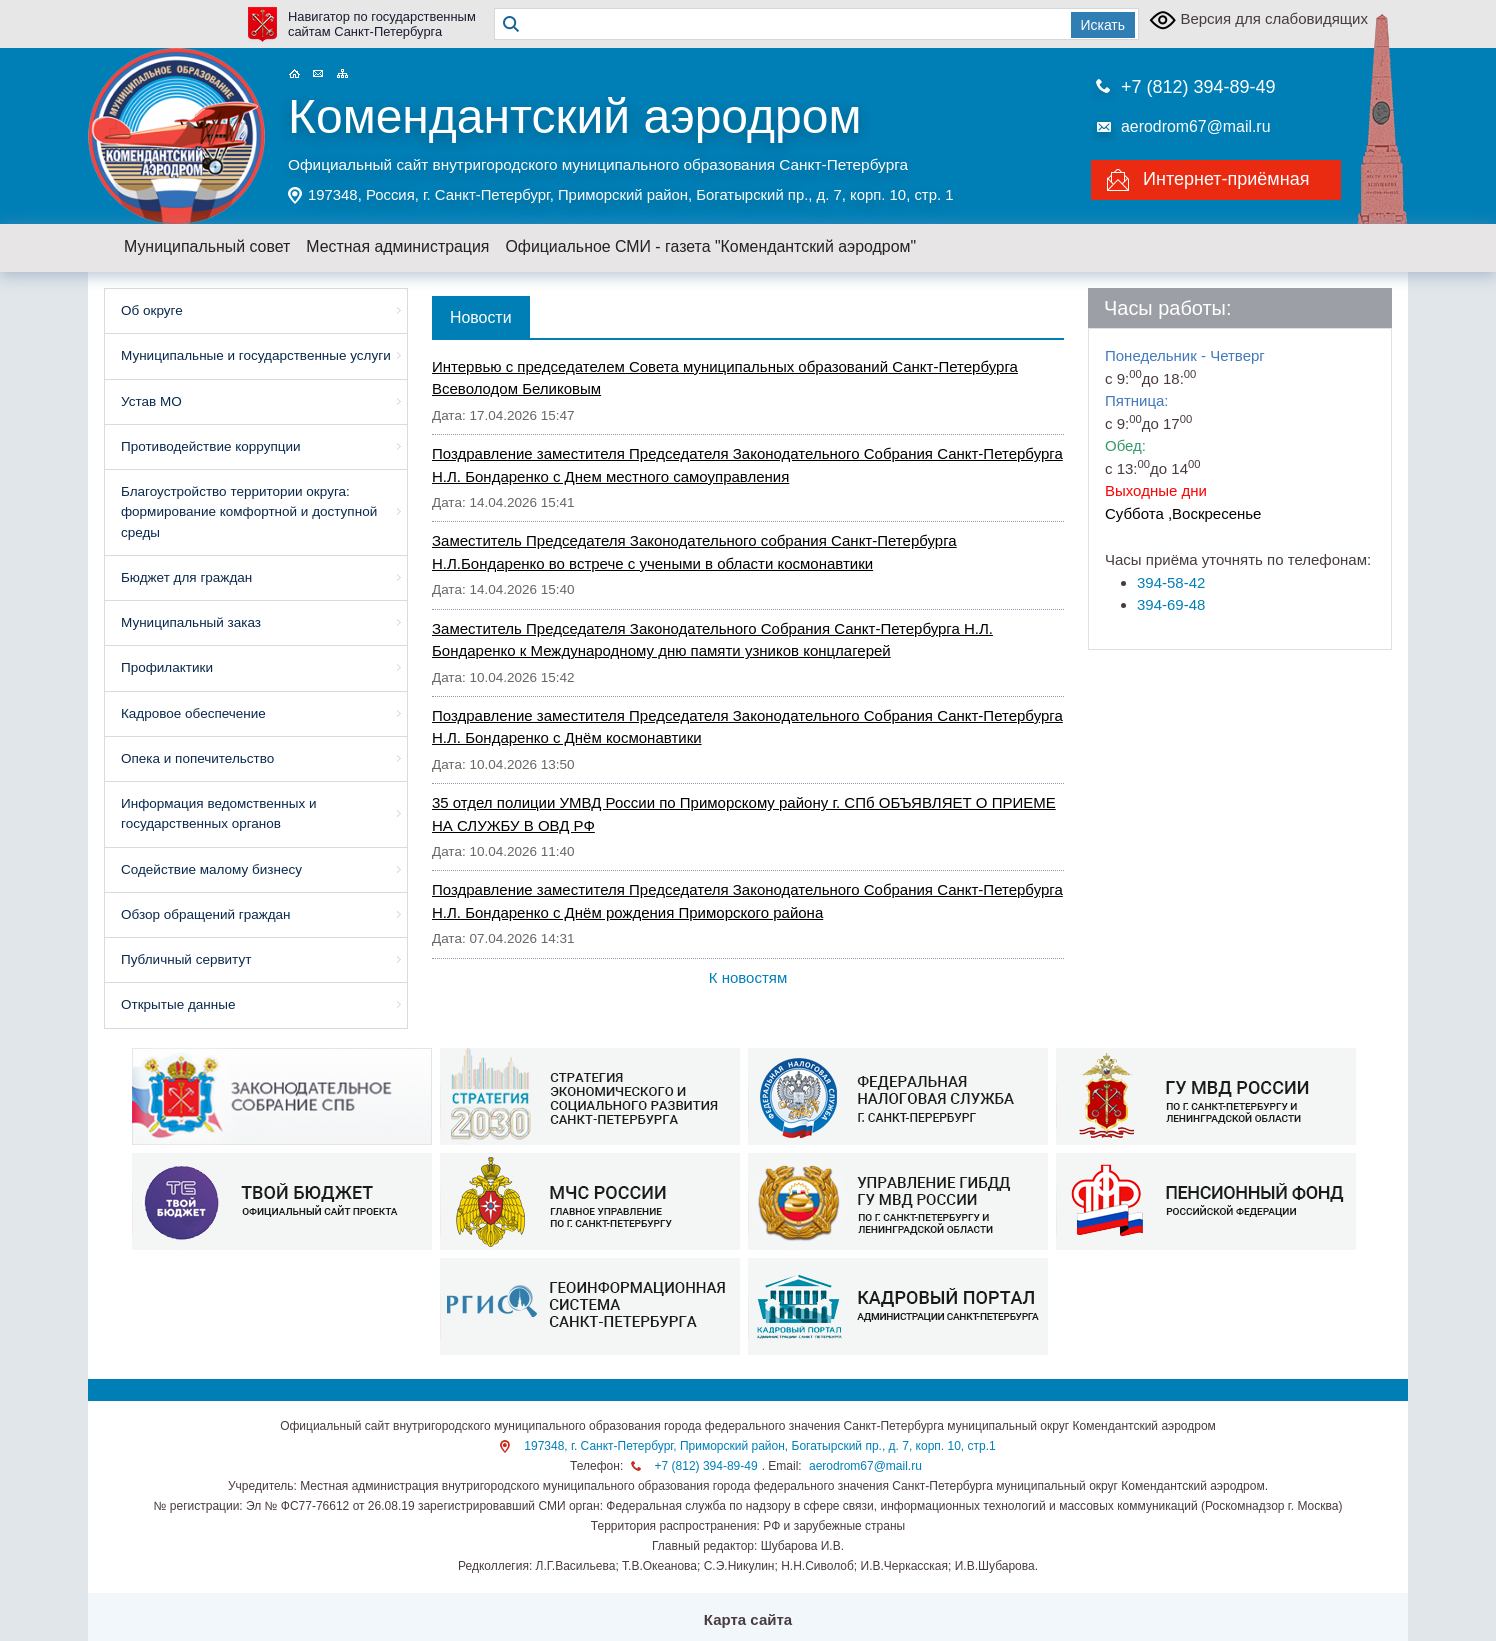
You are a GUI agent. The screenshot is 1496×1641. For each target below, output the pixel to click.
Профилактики (167, 667)
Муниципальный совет (207, 246)
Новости (481, 317)
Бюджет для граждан (186, 577)
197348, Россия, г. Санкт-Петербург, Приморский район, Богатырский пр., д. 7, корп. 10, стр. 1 (630, 195)
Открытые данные (178, 1004)
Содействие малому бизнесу (211, 869)
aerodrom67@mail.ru (1196, 126)
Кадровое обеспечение (193, 713)
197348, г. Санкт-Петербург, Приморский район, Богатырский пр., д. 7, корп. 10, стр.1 (759, 1446)
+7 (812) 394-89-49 (1198, 87)
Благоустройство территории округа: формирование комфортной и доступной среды (249, 512)
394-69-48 (1171, 604)
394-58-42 (1171, 582)
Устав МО (151, 401)
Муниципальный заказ (191, 622)
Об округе (152, 310)
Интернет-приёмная (1226, 179)
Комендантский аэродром (574, 116)
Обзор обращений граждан (206, 914)
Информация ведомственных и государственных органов (218, 813)
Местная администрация (397, 246)
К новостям (748, 977)
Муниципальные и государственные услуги (256, 355)
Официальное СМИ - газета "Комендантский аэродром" (710, 246)
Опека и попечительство (197, 758)
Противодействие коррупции (211, 446)
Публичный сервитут (186, 959)
